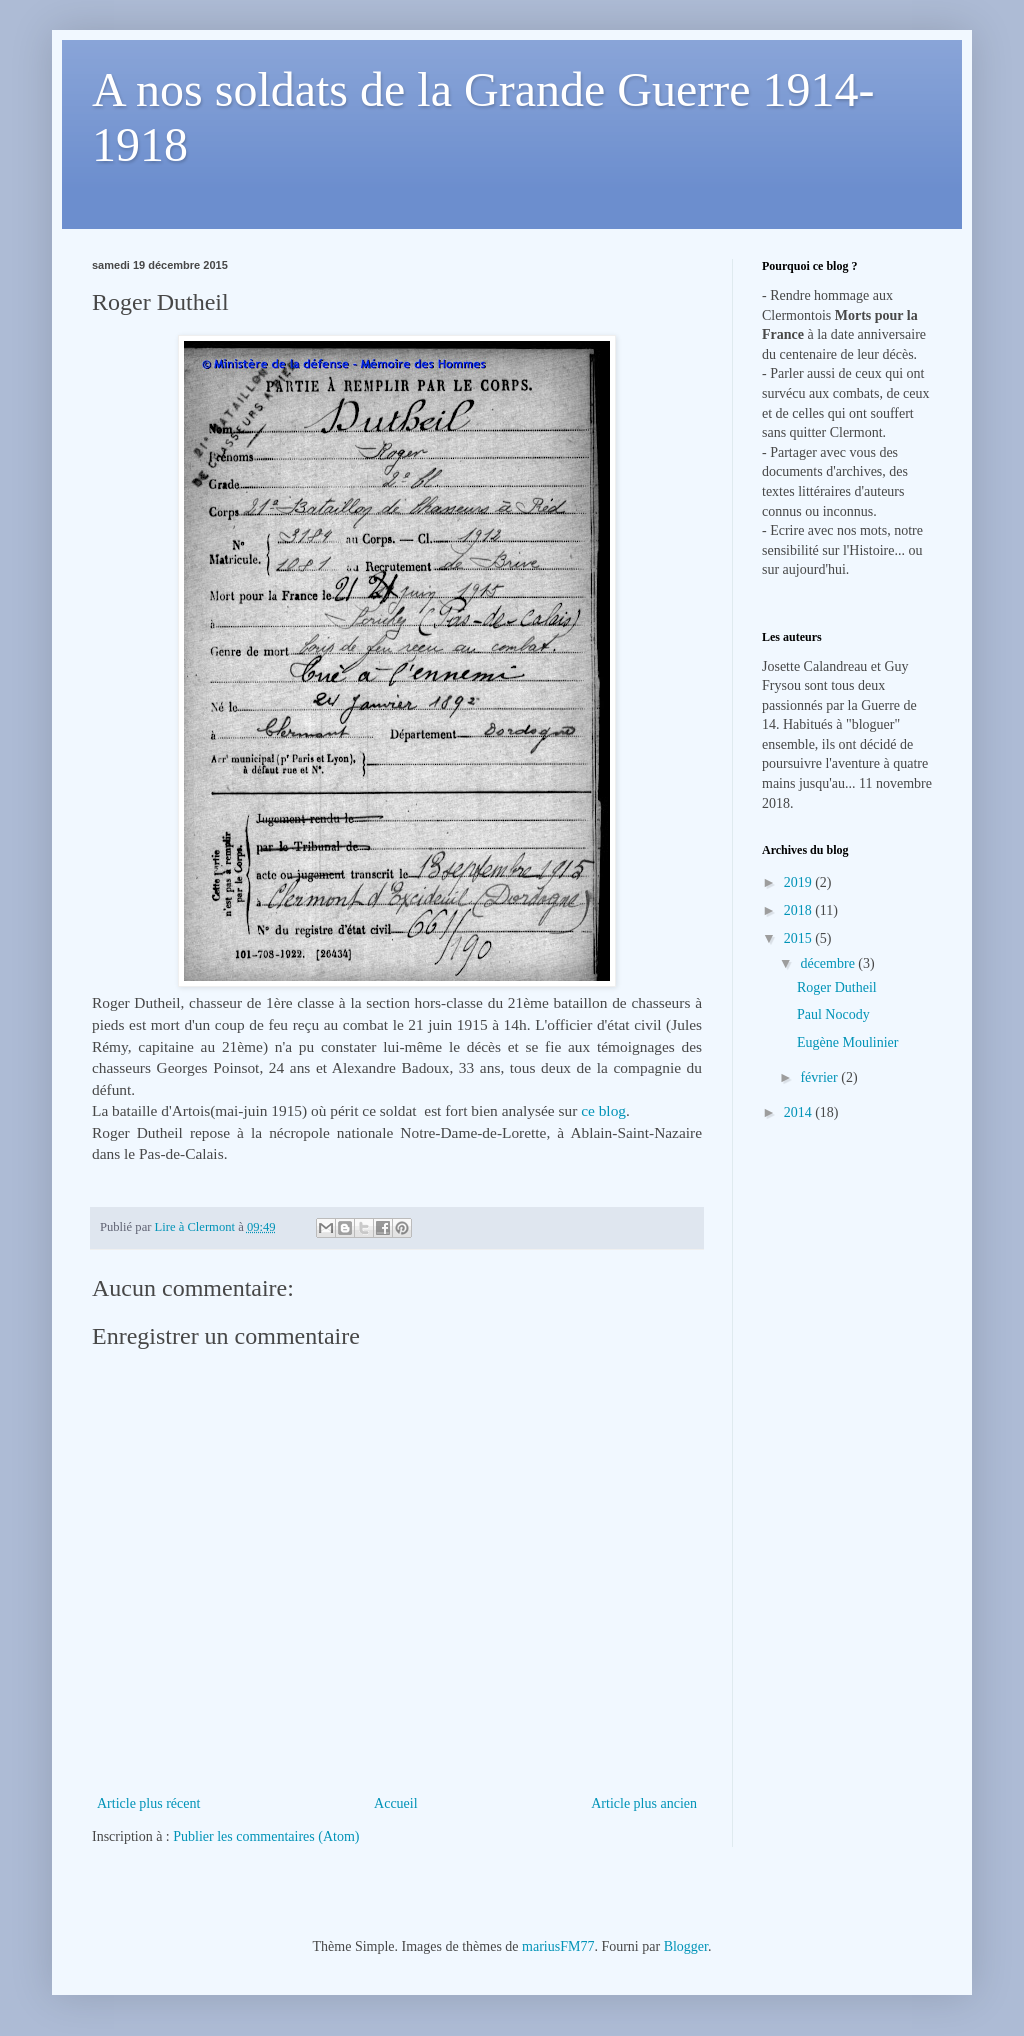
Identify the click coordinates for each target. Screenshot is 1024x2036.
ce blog (603, 1110)
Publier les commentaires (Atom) (266, 1836)
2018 (800, 910)
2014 (800, 1112)
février (820, 1077)
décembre (829, 963)
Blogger (686, 1946)
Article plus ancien (644, 1803)
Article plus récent (148, 1803)
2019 (800, 882)
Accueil (396, 1803)
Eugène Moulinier (847, 1042)
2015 (800, 938)
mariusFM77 (558, 1946)
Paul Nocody (833, 1014)
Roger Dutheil (837, 987)
